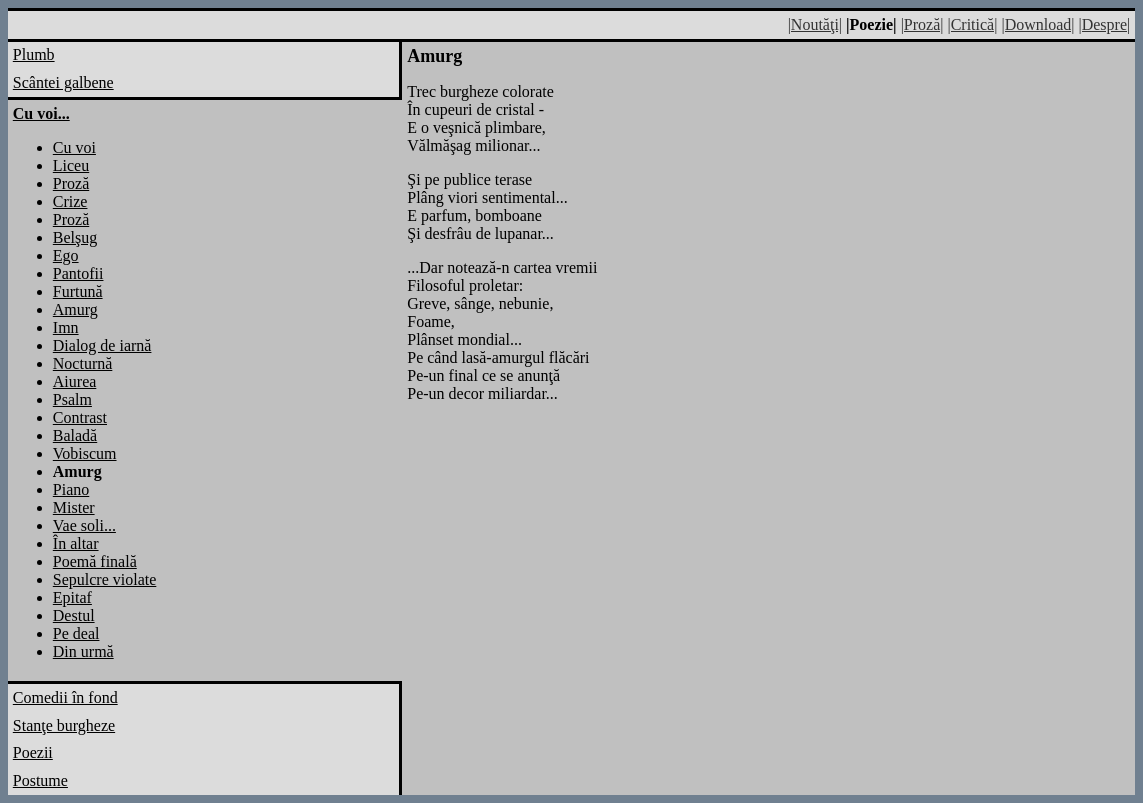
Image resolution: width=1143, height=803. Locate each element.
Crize (70, 201)
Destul (74, 615)
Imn (66, 327)
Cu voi (74, 147)
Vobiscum (85, 453)
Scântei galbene (63, 82)
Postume (40, 780)
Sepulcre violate (105, 579)
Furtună (78, 291)
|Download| (1037, 24)
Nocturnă (83, 363)
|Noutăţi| (815, 24)
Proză (71, 183)
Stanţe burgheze (64, 725)
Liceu (71, 165)
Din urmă (83, 651)
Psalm (72, 399)
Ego (66, 255)
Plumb (34, 54)
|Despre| (1104, 24)
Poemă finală (95, 561)
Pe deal (76, 633)
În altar (76, 543)
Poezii (33, 752)
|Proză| (922, 24)
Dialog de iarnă (102, 345)
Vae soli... (84, 525)
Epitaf (72, 597)
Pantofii (78, 273)
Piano (71, 489)
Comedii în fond (65, 697)
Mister (74, 507)
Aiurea (75, 381)
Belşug (75, 237)
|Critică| (972, 24)
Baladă (75, 435)
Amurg (75, 309)
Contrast (80, 417)
